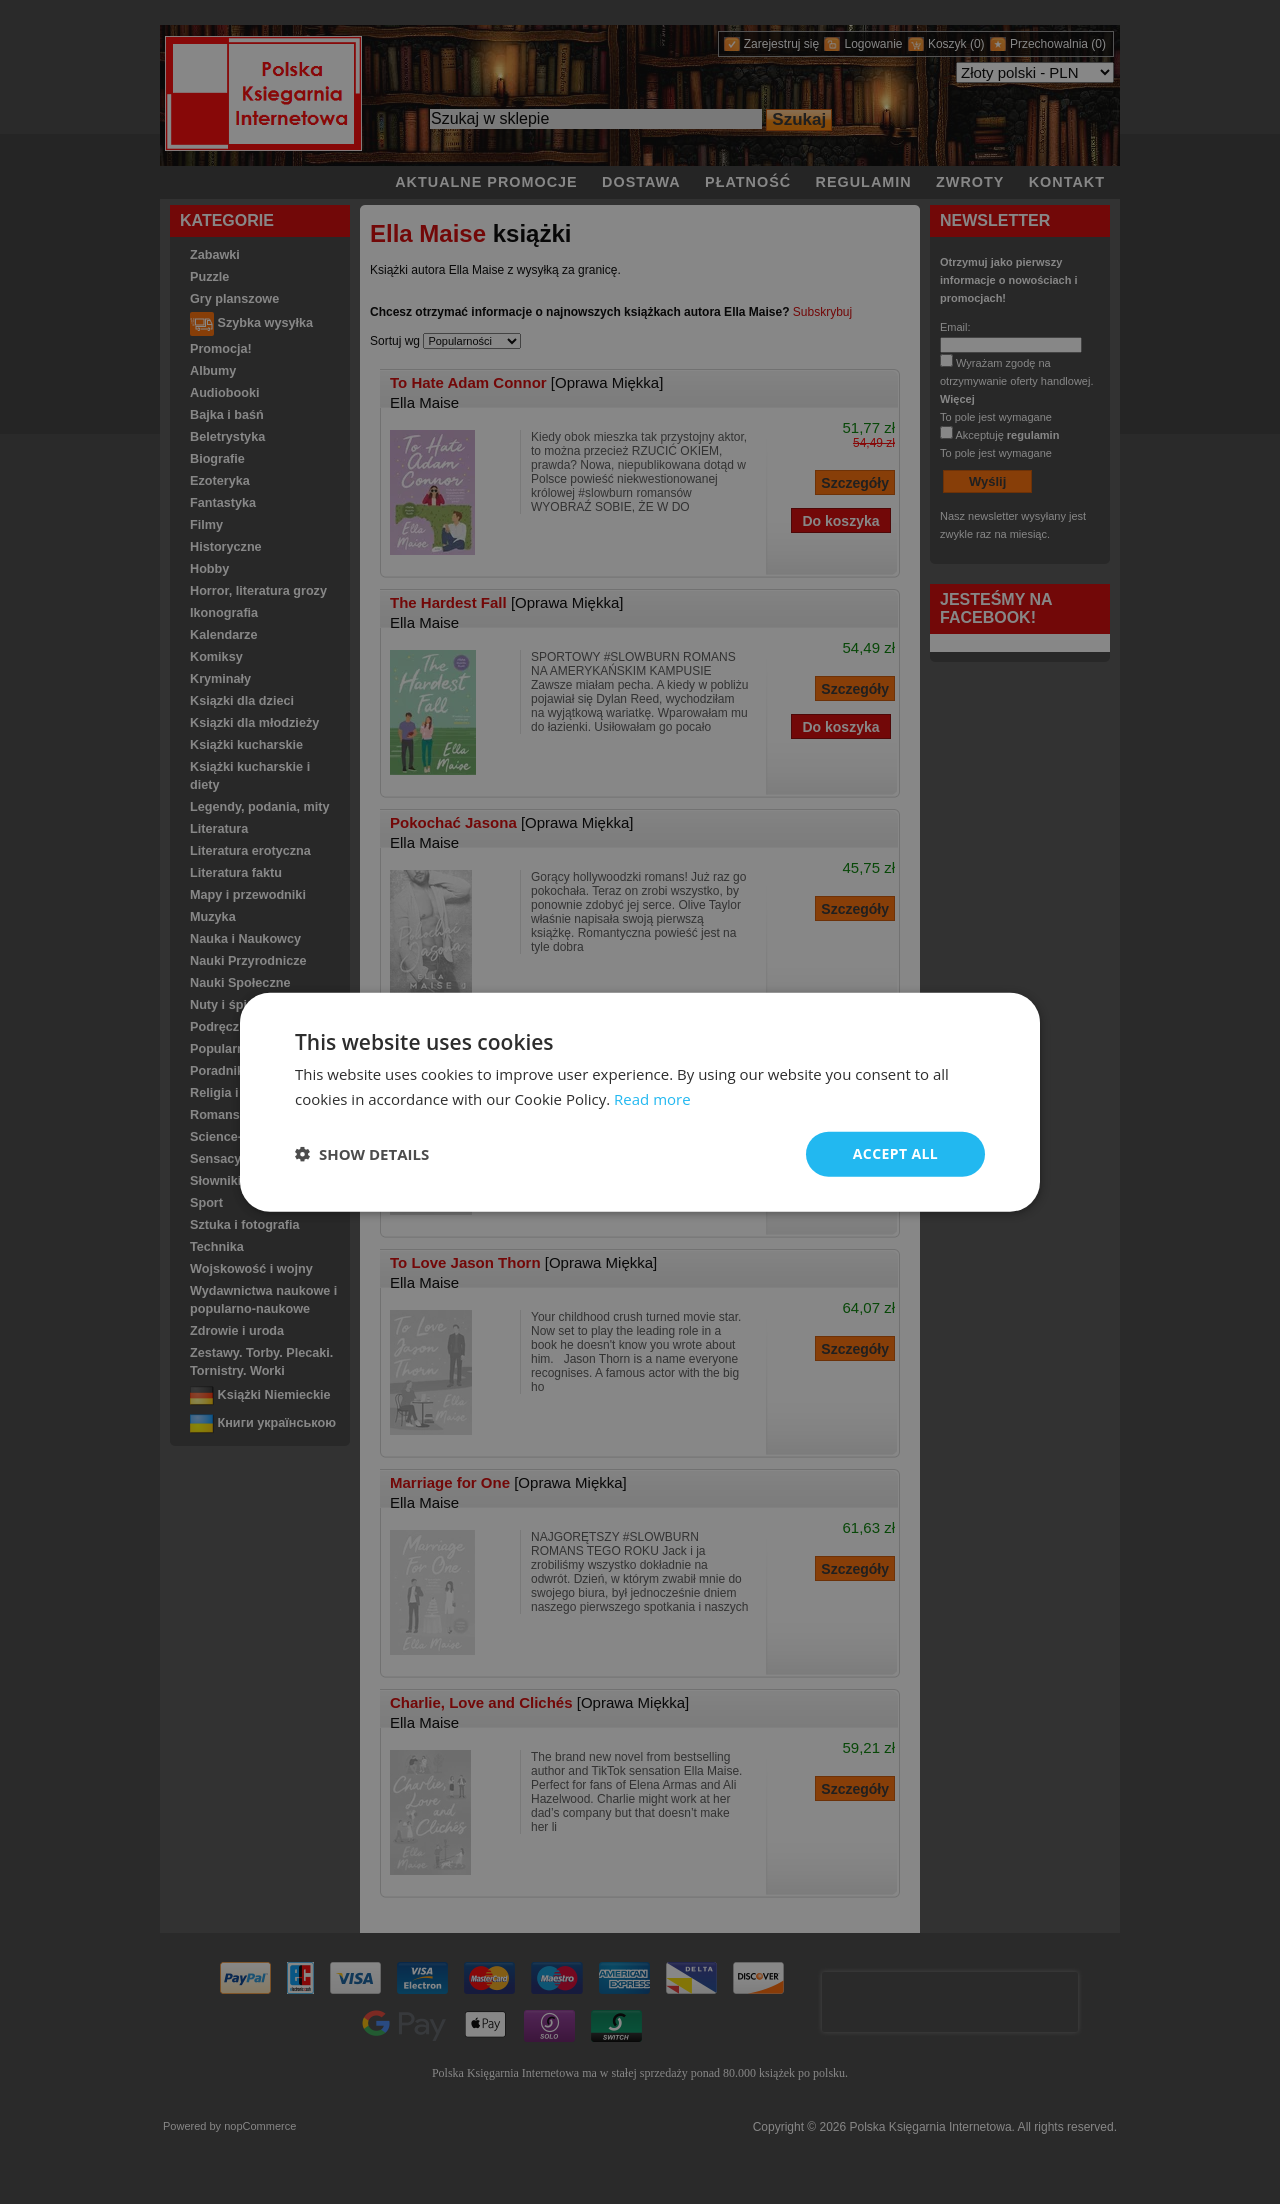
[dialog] (640, 1102)
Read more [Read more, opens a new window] (652, 1099)
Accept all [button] (895, 1153)
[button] (362, 1154)
